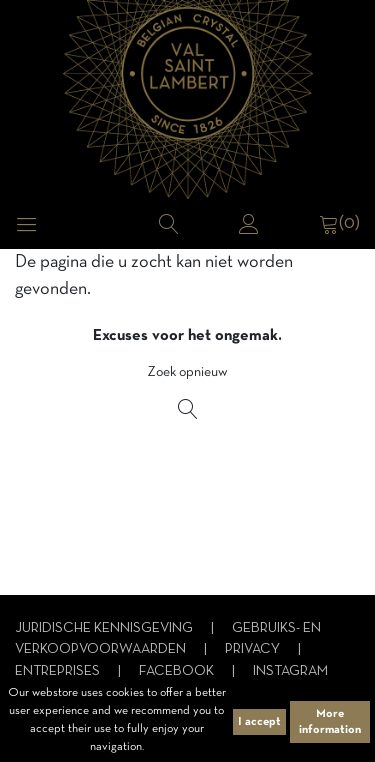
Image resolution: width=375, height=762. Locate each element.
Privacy (254, 649)
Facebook (178, 671)
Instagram (290, 671)
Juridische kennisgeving (105, 628)
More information (330, 722)
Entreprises (59, 671)
